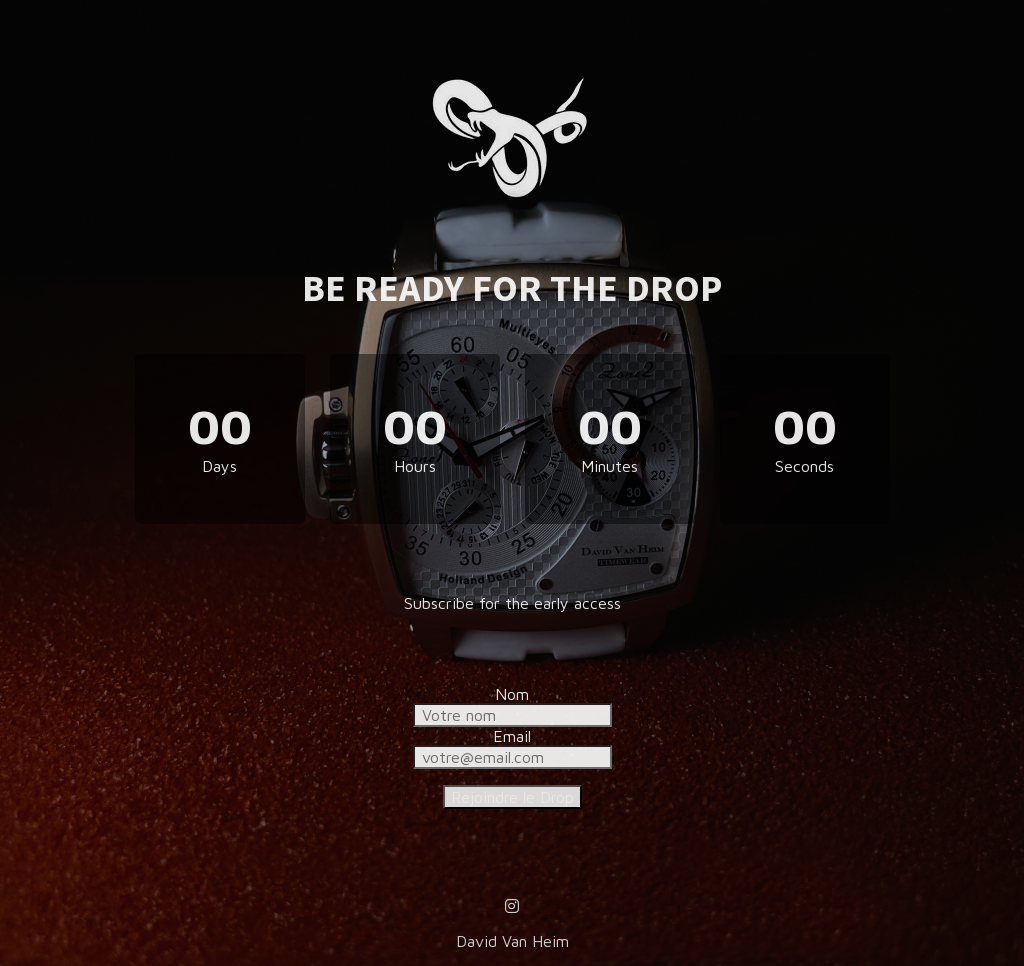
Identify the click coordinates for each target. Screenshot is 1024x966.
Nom (512, 694)
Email (512, 736)
